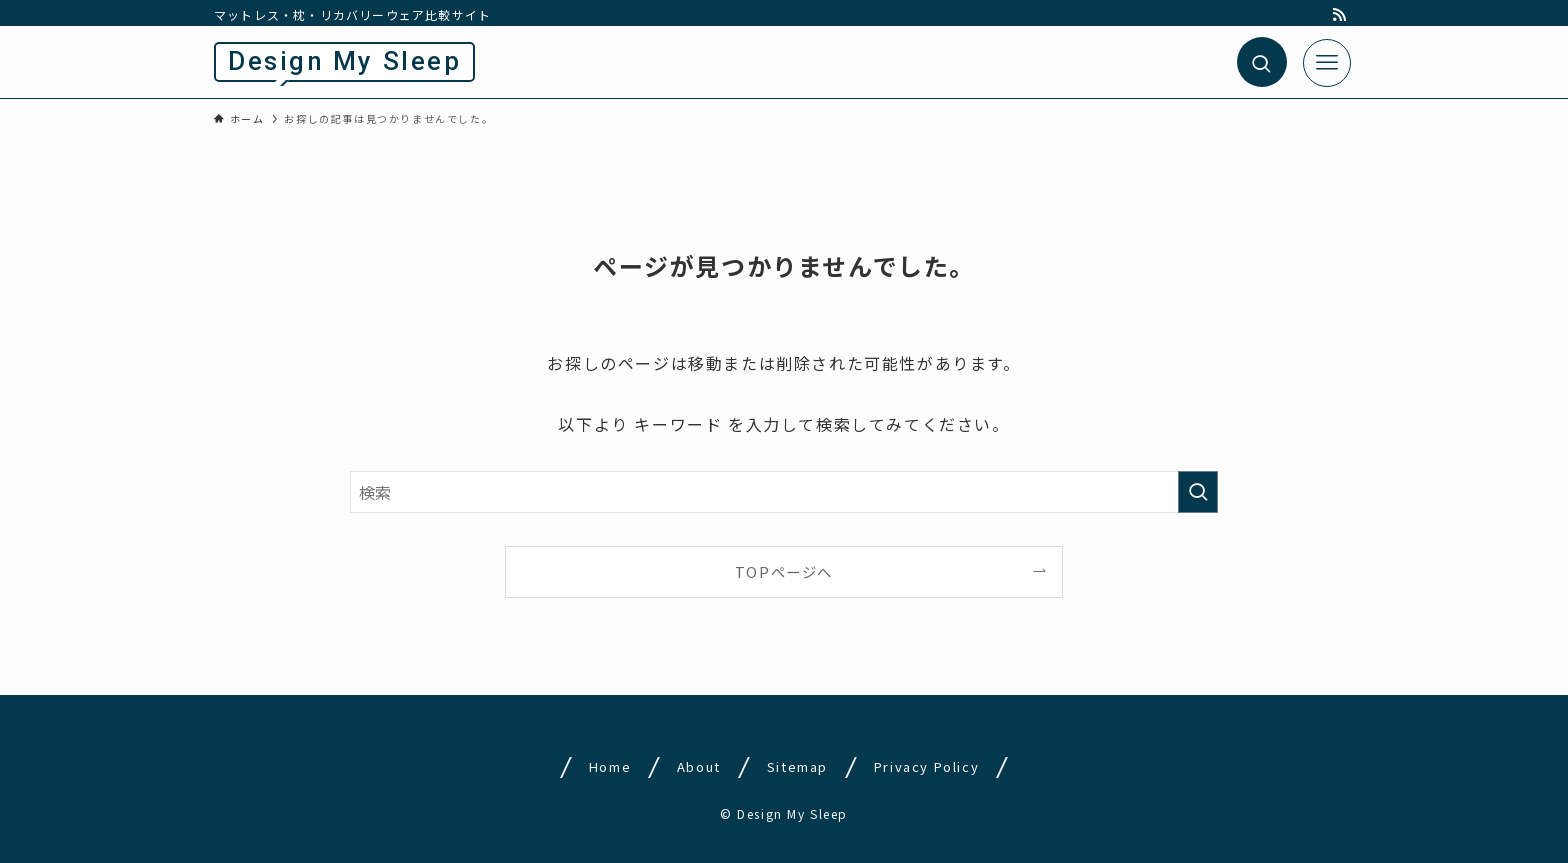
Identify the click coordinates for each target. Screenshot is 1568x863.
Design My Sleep (344, 61)
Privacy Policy (925, 766)
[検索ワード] (784, 492)
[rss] (1340, 15)
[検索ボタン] (1262, 62)
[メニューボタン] (1327, 63)
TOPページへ (784, 571)
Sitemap (797, 766)
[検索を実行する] (1198, 492)
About (699, 766)
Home (610, 766)
